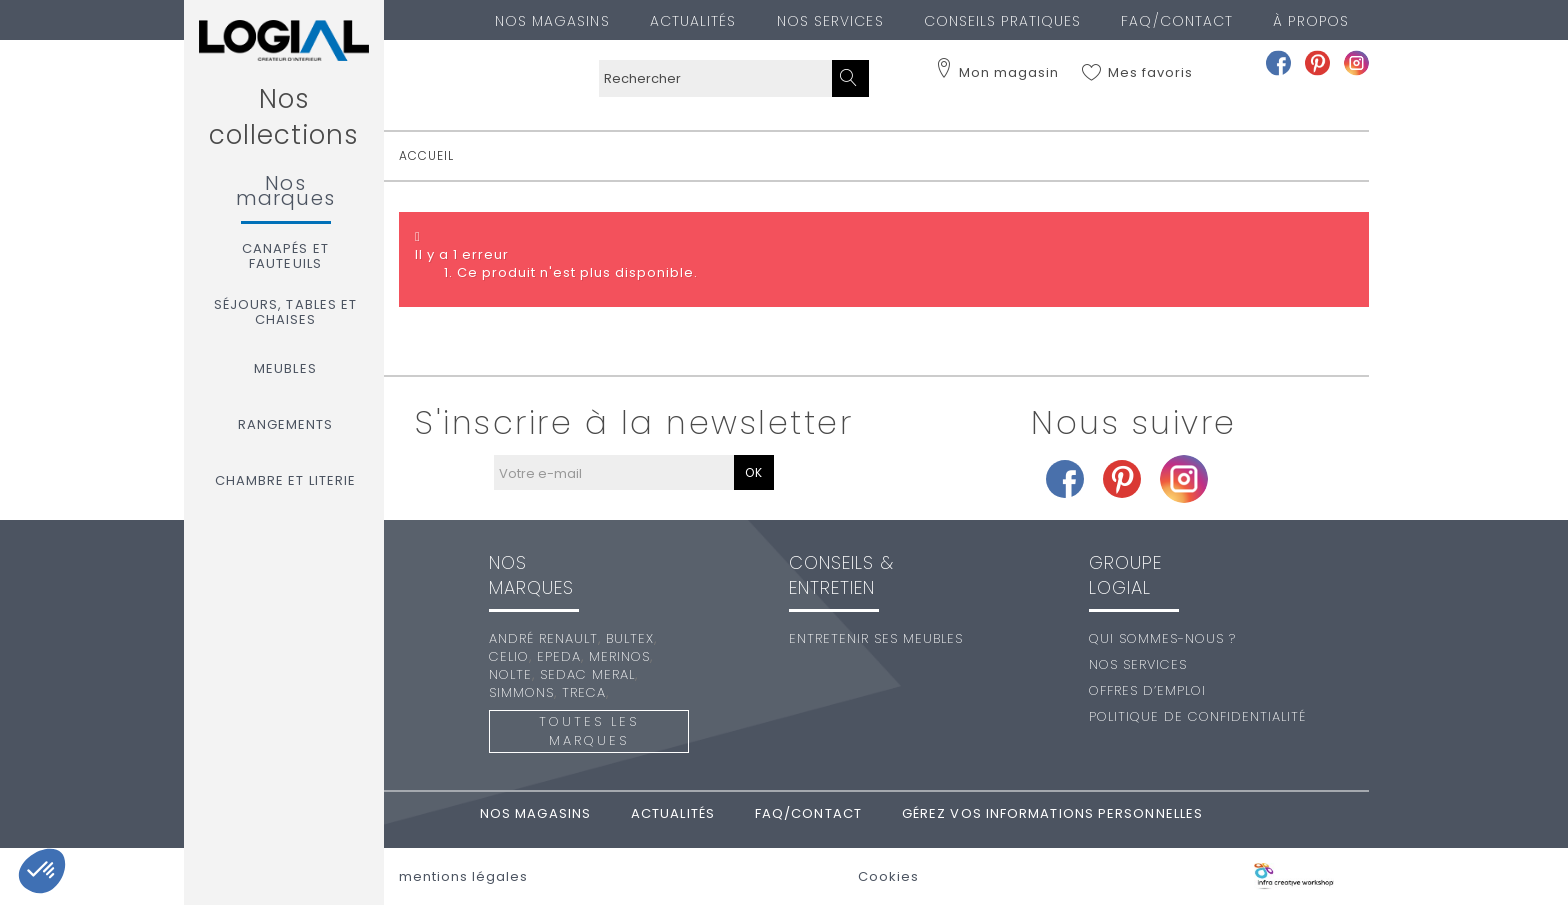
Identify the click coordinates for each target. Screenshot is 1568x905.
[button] (42, 871)
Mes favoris (1150, 73)
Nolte (510, 674)
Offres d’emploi (1147, 690)
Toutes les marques (589, 731)
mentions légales (463, 877)
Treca (584, 692)
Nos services (830, 21)
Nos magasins (552, 21)
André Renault (543, 638)
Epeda (559, 656)
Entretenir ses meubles (876, 638)
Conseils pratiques (1003, 21)
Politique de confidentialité (1197, 716)
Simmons (521, 692)
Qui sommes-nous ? (1162, 638)
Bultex (630, 638)
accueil (426, 155)
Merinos (619, 656)
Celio (509, 656)
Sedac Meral (587, 674)
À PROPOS (1311, 21)
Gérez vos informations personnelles (1052, 813)
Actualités (693, 21)
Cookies (888, 877)
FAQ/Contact (1177, 21)
